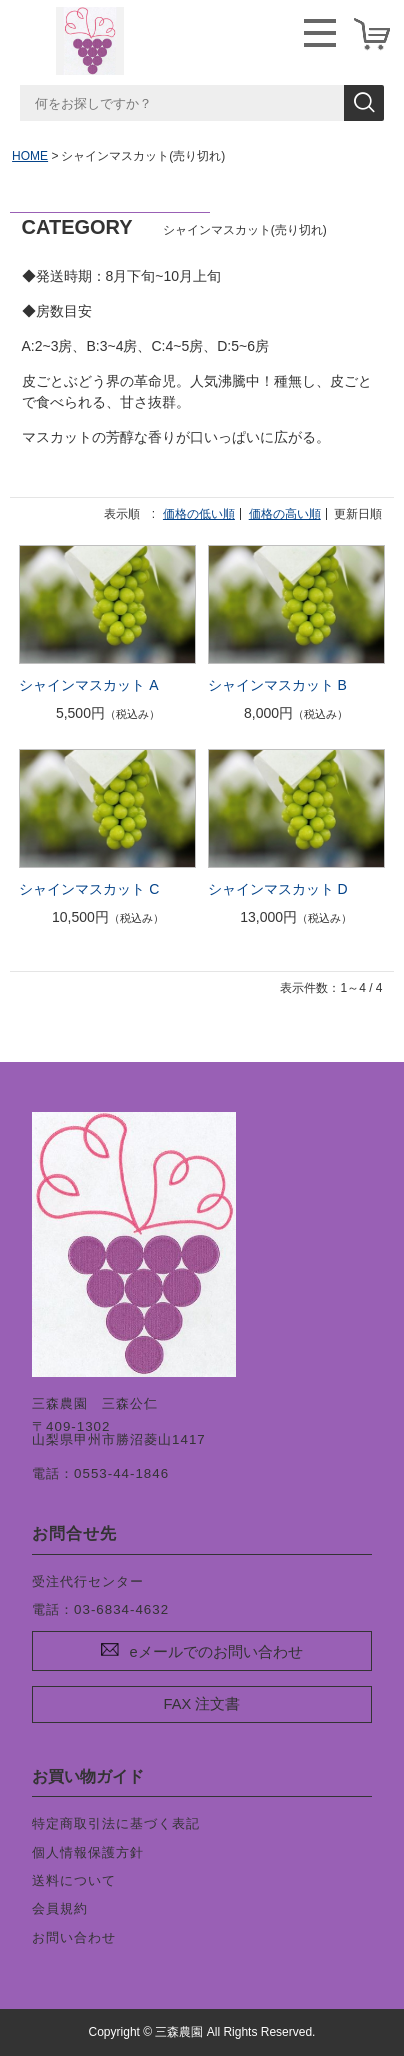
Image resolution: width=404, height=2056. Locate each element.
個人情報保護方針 (88, 1852)
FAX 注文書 (202, 1704)
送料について (74, 1880)
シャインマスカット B (277, 685)
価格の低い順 (199, 514)
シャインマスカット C (89, 889)
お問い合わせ (74, 1937)
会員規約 (60, 1908)
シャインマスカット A (88, 685)
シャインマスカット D (278, 889)
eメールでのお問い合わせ (215, 1652)
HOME (30, 156)
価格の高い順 (285, 514)
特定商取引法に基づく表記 (116, 1823)
